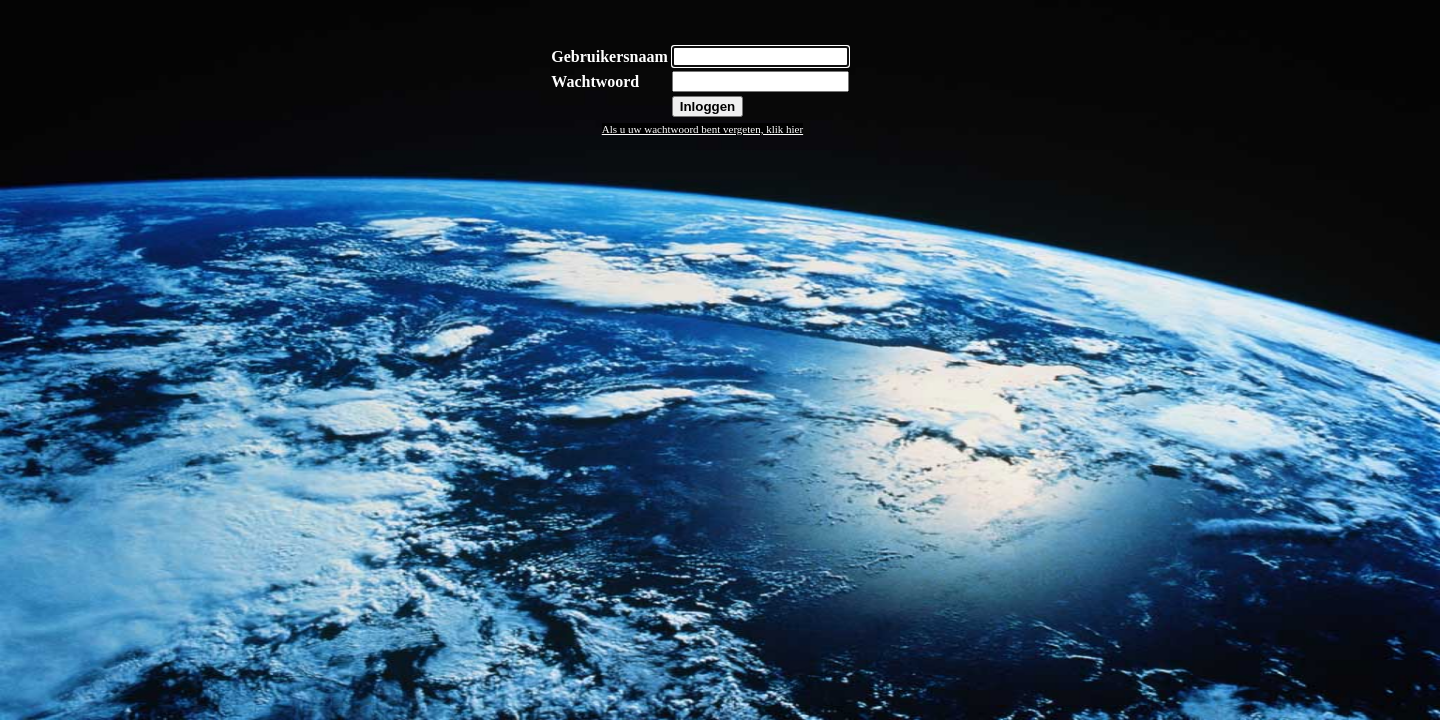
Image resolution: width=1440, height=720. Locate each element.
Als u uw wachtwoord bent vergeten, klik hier (702, 129)
